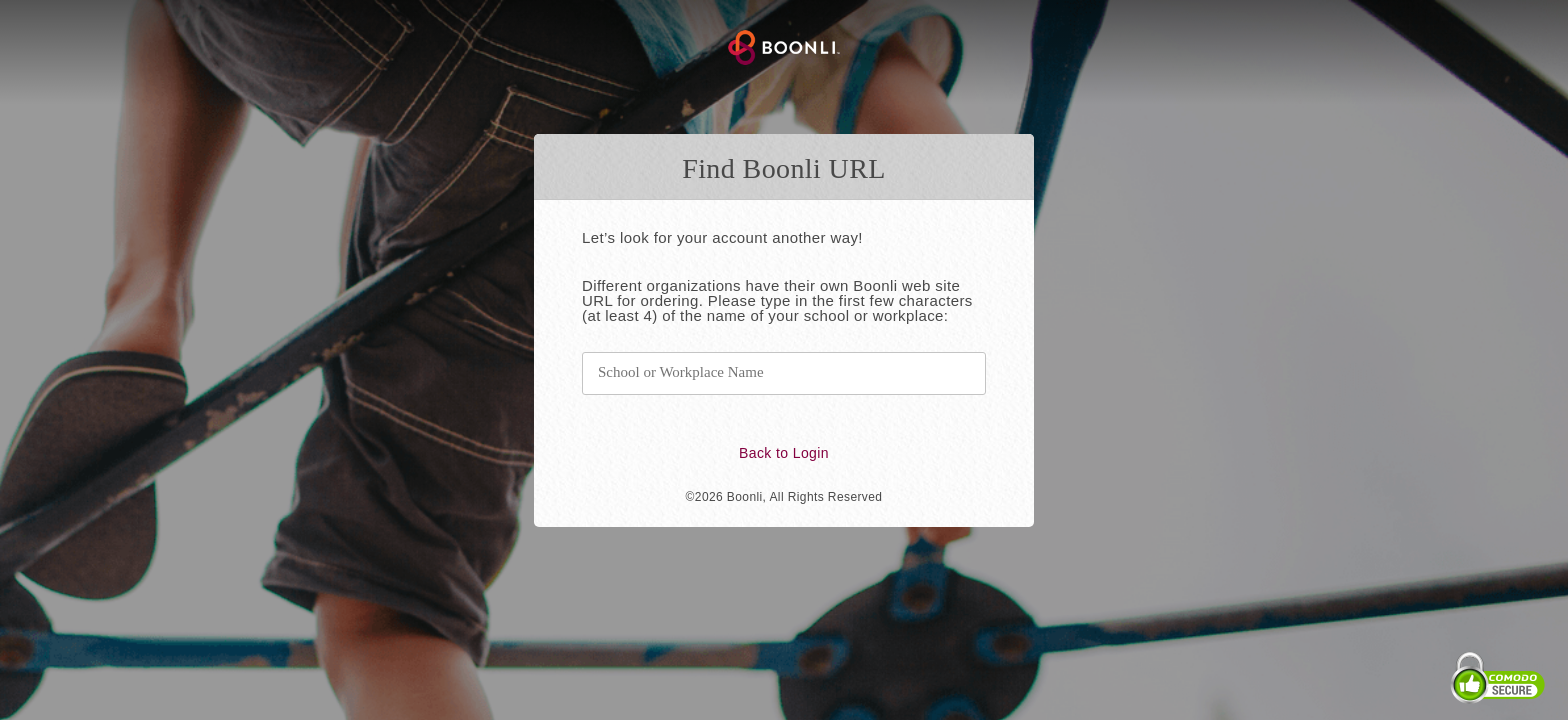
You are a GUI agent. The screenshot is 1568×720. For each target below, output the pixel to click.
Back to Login (784, 453)
